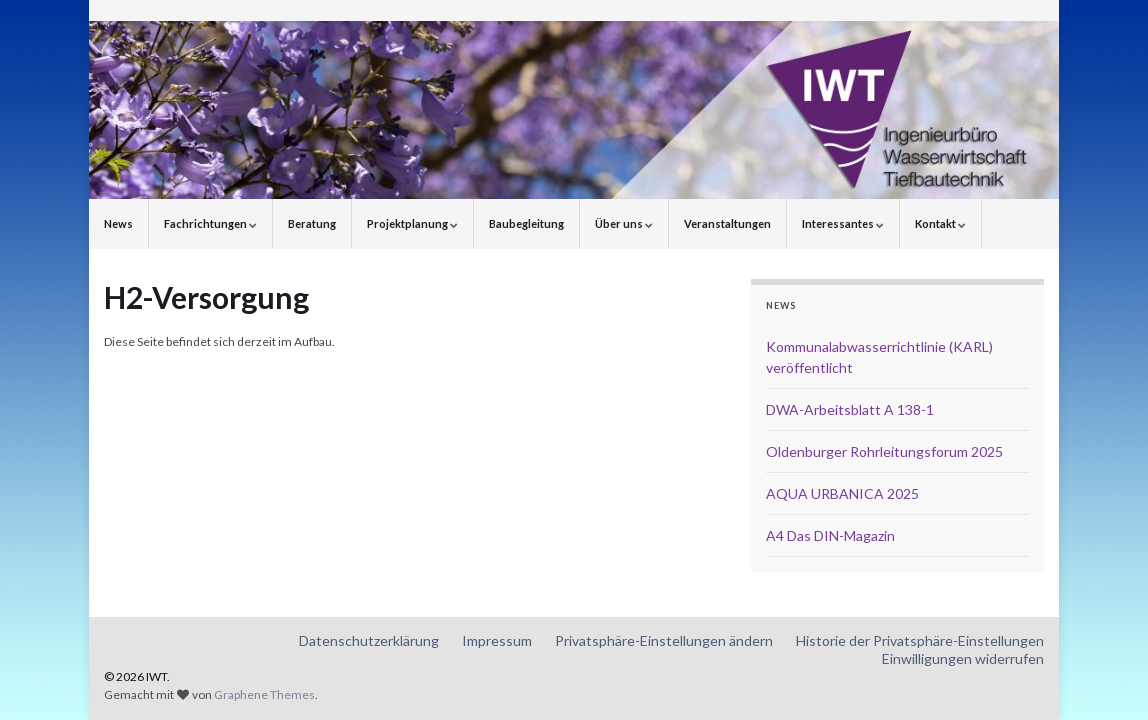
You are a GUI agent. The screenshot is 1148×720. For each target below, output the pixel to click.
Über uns (624, 223)
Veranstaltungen (727, 223)
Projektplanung (412, 223)
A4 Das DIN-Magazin (830, 535)
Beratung (312, 223)
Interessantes (843, 223)
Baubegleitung (526, 223)
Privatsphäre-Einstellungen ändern (664, 640)
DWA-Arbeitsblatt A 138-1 (850, 409)
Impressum (497, 640)
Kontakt (940, 223)
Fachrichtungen (210, 223)
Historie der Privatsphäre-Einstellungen (920, 640)
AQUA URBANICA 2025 (842, 493)
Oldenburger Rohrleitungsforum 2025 (884, 451)
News (118, 223)
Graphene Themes (264, 694)
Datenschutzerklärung (369, 640)
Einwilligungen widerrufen (963, 658)
